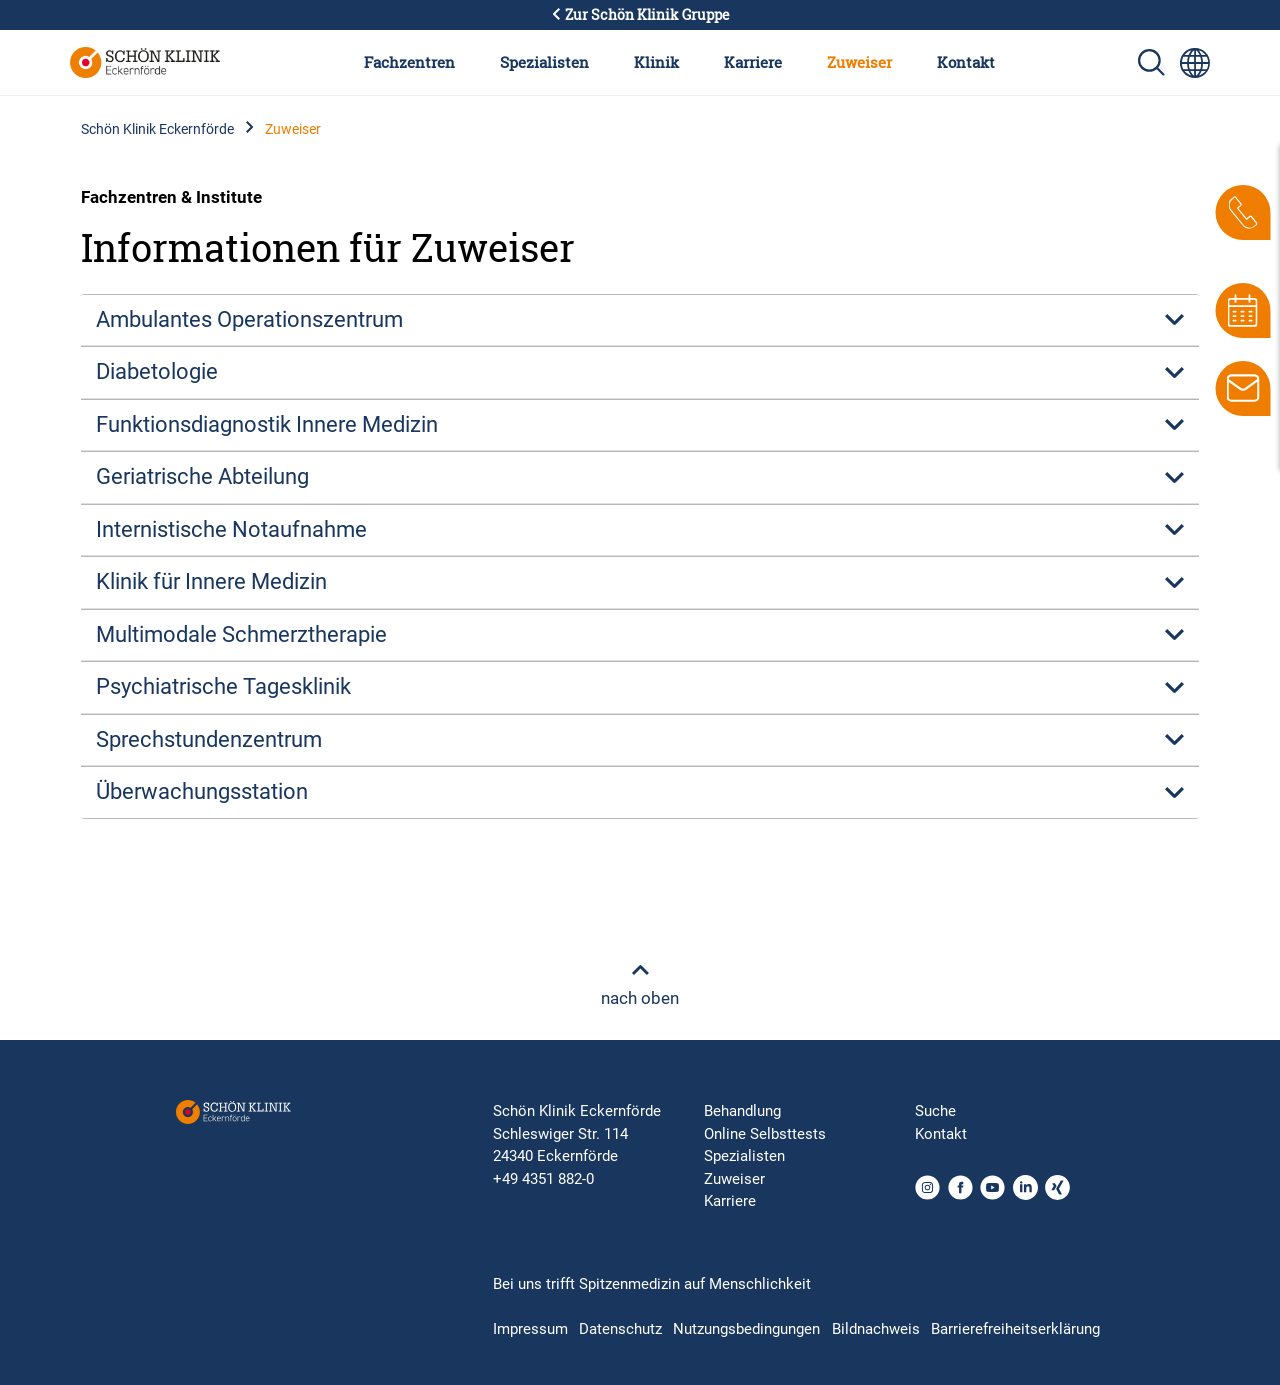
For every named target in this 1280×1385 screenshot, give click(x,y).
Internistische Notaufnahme (231, 529)
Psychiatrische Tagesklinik (223, 686)
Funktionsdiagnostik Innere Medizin (267, 424)
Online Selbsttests (765, 1134)
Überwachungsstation (202, 791)
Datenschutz (620, 1329)
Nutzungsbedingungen (746, 1329)
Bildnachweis (876, 1329)
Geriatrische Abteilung (202, 476)
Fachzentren (409, 62)
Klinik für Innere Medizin (211, 581)
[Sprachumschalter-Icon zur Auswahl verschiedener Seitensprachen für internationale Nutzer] (1195, 63)
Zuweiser (859, 62)
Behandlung (742, 1111)
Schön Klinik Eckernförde (157, 129)
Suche (935, 1111)
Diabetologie (157, 371)
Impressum (530, 1329)
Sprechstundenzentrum (209, 739)
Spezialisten (544, 62)
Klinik (656, 62)
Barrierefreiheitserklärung (1015, 1329)
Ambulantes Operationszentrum (249, 319)
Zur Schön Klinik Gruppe (640, 15)
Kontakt (966, 62)
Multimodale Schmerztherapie (241, 634)
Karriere (753, 62)
